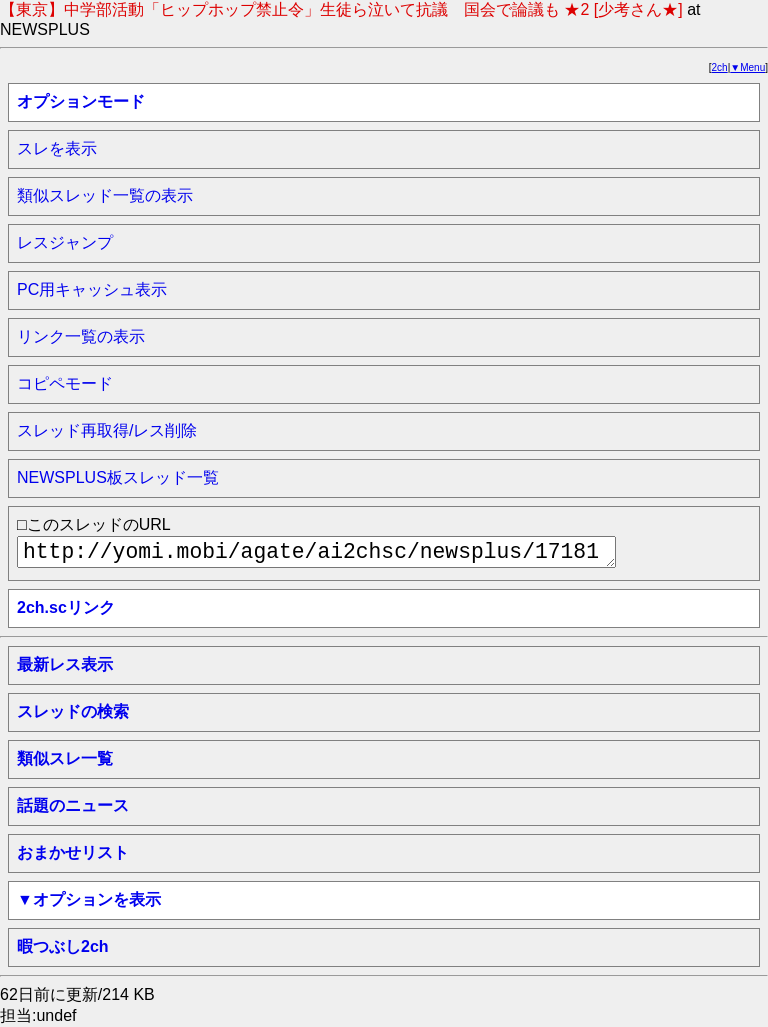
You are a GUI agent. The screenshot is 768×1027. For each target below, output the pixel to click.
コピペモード (65, 383)
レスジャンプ (65, 242)
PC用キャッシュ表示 (92, 289)
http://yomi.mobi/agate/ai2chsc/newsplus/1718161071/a (316, 552)
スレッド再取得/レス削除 (107, 430)
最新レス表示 (65, 664)
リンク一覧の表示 (81, 336)
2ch (720, 67)
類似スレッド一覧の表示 (105, 195)
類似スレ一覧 (65, 758)
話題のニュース (73, 805)
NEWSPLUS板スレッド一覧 (118, 477)
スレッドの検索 (73, 711)
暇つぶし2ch (63, 946)
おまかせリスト (73, 852)
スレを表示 (57, 148)
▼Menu (747, 67)
